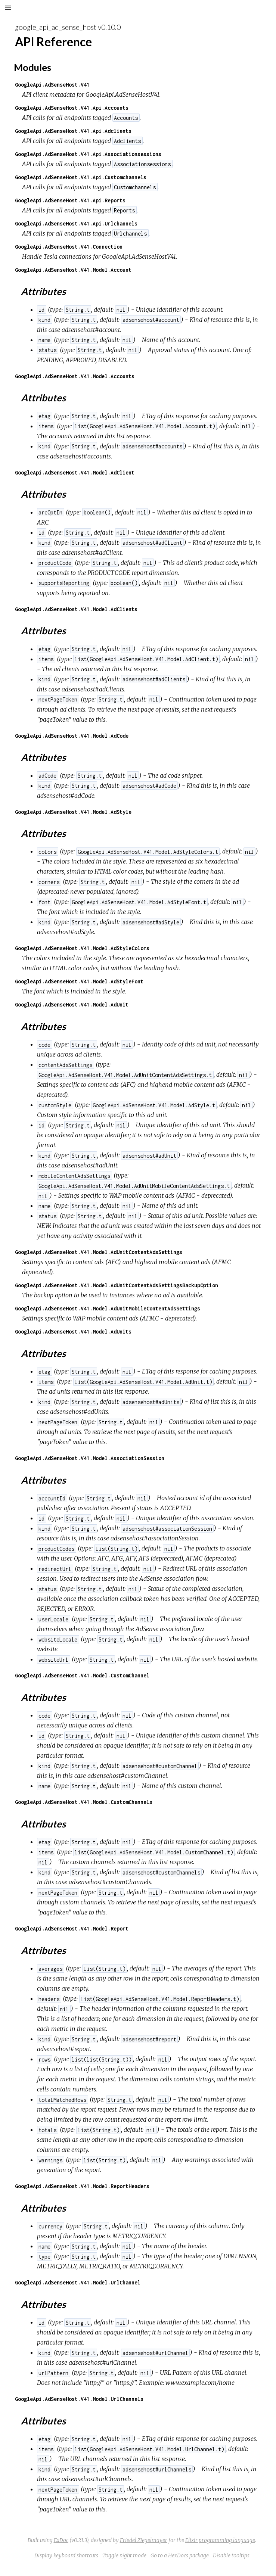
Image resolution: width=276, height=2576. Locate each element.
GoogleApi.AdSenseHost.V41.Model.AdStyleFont (79, 981)
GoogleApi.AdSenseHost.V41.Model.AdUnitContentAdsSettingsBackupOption (116, 1285)
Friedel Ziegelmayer (143, 2540)
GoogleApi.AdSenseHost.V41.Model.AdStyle (73, 812)
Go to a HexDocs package (180, 2555)
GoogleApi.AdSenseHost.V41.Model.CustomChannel (82, 1675)
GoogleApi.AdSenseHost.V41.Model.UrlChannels (79, 2399)
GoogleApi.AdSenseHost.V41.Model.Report (71, 1928)
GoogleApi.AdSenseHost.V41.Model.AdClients (76, 609)
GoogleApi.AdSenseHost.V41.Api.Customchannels (80, 177)
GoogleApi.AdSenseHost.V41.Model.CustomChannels (83, 1802)
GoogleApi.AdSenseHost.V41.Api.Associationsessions (88, 154)
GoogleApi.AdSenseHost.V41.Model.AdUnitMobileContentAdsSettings (107, 1308)
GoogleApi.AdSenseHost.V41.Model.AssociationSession (89, 1458)
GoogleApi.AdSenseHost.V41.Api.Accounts (71, 108)
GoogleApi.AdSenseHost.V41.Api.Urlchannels (76, 223)
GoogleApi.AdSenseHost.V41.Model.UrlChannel (77, 2282)
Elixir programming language (220, 2540)
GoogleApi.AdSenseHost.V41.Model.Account (73, 270)
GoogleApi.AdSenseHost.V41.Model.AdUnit (71, 1004)
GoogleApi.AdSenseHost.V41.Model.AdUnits (73, 1331)
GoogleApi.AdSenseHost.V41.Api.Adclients (73, 131)
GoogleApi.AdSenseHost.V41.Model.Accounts (74, 376)
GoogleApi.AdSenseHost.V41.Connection (69, 246)
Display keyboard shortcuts (66, 2555)
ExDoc (61, 2540)
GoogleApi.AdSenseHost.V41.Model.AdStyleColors (82, 948)
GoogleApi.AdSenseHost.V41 (52, 84)
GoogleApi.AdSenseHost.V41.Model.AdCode (71, 735)
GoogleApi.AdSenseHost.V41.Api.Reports (70, 200)
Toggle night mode (124, 2555)
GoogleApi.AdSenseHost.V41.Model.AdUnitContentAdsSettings (98, 1252)
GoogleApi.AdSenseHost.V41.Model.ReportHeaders (82, 2186)
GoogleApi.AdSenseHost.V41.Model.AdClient (74, 472)
